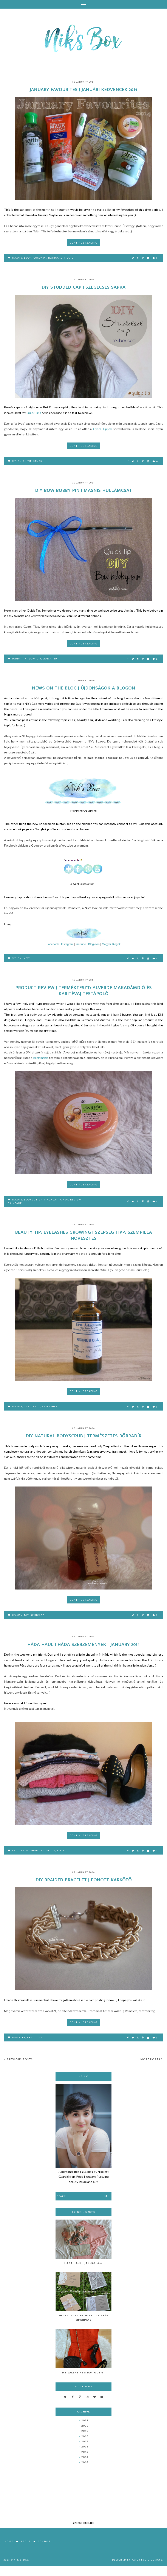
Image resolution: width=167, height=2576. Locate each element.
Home (9, 2541)
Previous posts (18, 2059)
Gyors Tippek (103, 429)
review (75, 1199)
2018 (84, 2436)
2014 (84, 2457)
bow (32, 658)
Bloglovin (94, 944)
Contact (44, 2541)
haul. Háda (20, 1850)
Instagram (67, 944)
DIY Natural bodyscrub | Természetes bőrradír (83, 1436)
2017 (84, 2441)
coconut (40, 257)
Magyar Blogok (111, 944)
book (28, 257)
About (25, 2541)
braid (31, 2037)
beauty (16, 257)
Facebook (52, 944)
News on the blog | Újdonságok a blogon (83, 688)
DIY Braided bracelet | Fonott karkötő (84, 1880)
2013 (84, 2462)
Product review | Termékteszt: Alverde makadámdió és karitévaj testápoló (83, 990)
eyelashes (49, 1406)
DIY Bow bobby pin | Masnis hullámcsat (83, 490)
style (61, 1850)
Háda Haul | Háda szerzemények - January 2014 (83, 1644)
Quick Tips (33, 413)
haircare (55, 257)
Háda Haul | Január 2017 (83, 2263)
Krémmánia (40, 1057)
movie (69, 257)
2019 (84, 2430)
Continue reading (84, 242)
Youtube (81, 944)
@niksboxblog (83, 2522)
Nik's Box (21, 2560)
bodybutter (33, 1199)
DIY (13, 461)
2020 (84, 2425)
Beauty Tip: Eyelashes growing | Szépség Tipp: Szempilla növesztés (83, 1235)
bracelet (18, 2037)
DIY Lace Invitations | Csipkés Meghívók (83, 2318)
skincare (15, 1203)
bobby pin (19, 658)
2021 (84, 2420)
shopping (38, 1850)
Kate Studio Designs (147, 2560)
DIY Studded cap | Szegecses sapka (83, 287)
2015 (84, 2451)
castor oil (32, 1406)
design (16, 958)
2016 (84, 2446)
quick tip (25, 461)
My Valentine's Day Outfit (83, 2372)
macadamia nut (56, 1199)
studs (37, 461)
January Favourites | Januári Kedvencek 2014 (84, 89)
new (26, 958)
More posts (152, 2059)
